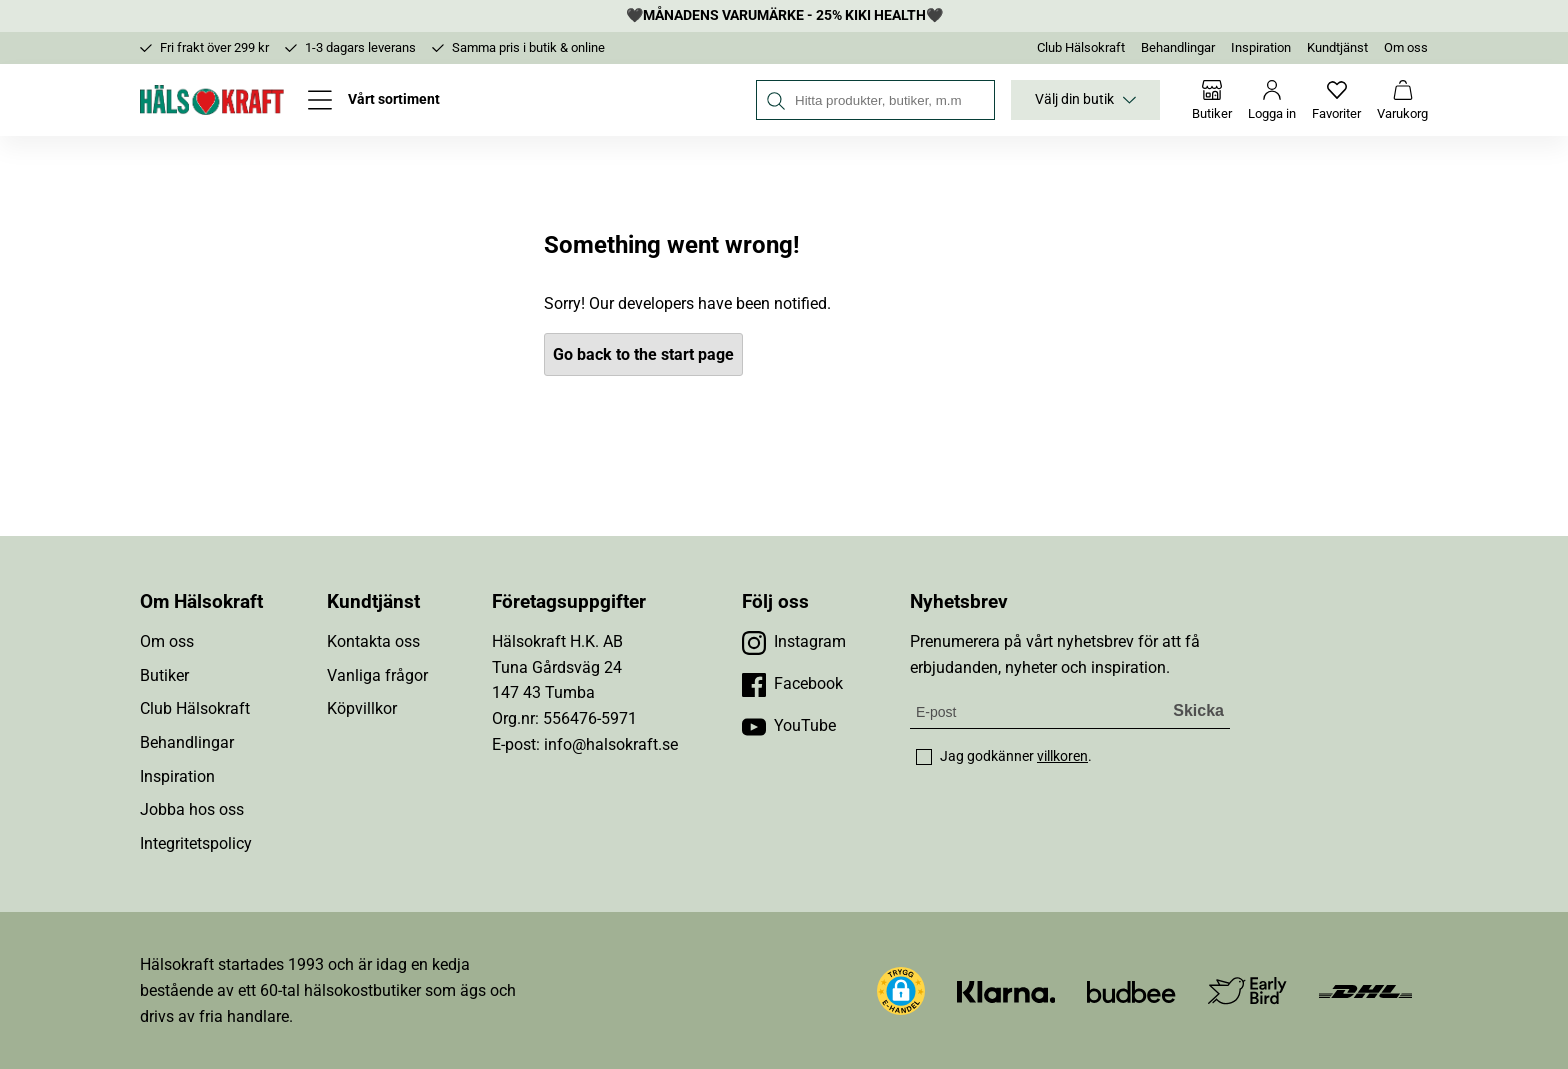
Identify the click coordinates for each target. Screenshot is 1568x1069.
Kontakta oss (373, 641)
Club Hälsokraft (1081, 47)
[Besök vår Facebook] (792, 684)
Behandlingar (1178, 47)
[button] (901, 991)
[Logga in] (1272, 100)
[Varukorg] (1402, 100)
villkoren (1062, 756)
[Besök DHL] (1365, 990)
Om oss (1406, 47)
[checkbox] (924, 757)
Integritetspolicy (196, 843)
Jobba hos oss (192, 809)
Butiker (164, 675)
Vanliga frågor (377, 675)
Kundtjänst (1337, 47)
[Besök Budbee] (1131, 990)
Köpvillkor (362, 708)
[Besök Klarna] (1006, 990)
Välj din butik (1085, 100)
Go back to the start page (643, 354)
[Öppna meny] (374, 100)
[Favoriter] (1336, 100)
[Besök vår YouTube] (789, 726)
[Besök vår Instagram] (794, 642)
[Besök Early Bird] (1247, 989)
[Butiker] (1212, 100)
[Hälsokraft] (212, 100)
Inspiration (1261, 47)
